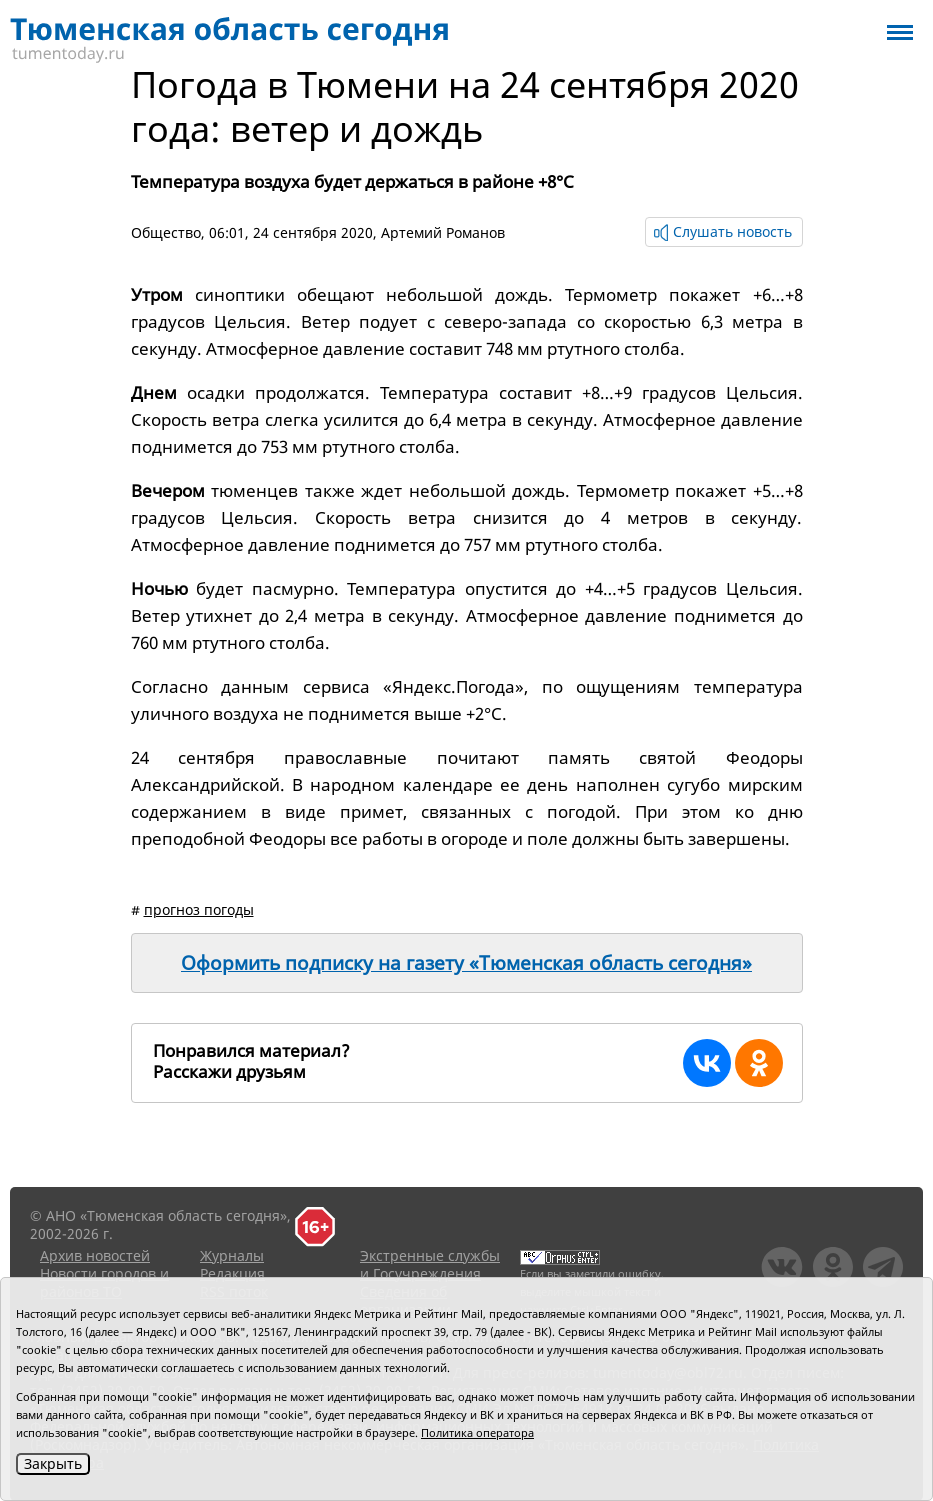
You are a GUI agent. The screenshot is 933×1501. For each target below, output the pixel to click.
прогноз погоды (199, 909)
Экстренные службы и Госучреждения (430, 1264)
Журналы (232, 1255)
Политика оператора (477, 1432)
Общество (166, 232)
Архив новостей (95, 1255)
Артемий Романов (443, 232)
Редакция (232, 1273)
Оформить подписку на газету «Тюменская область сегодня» (466, 963)
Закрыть (53, 1463)
